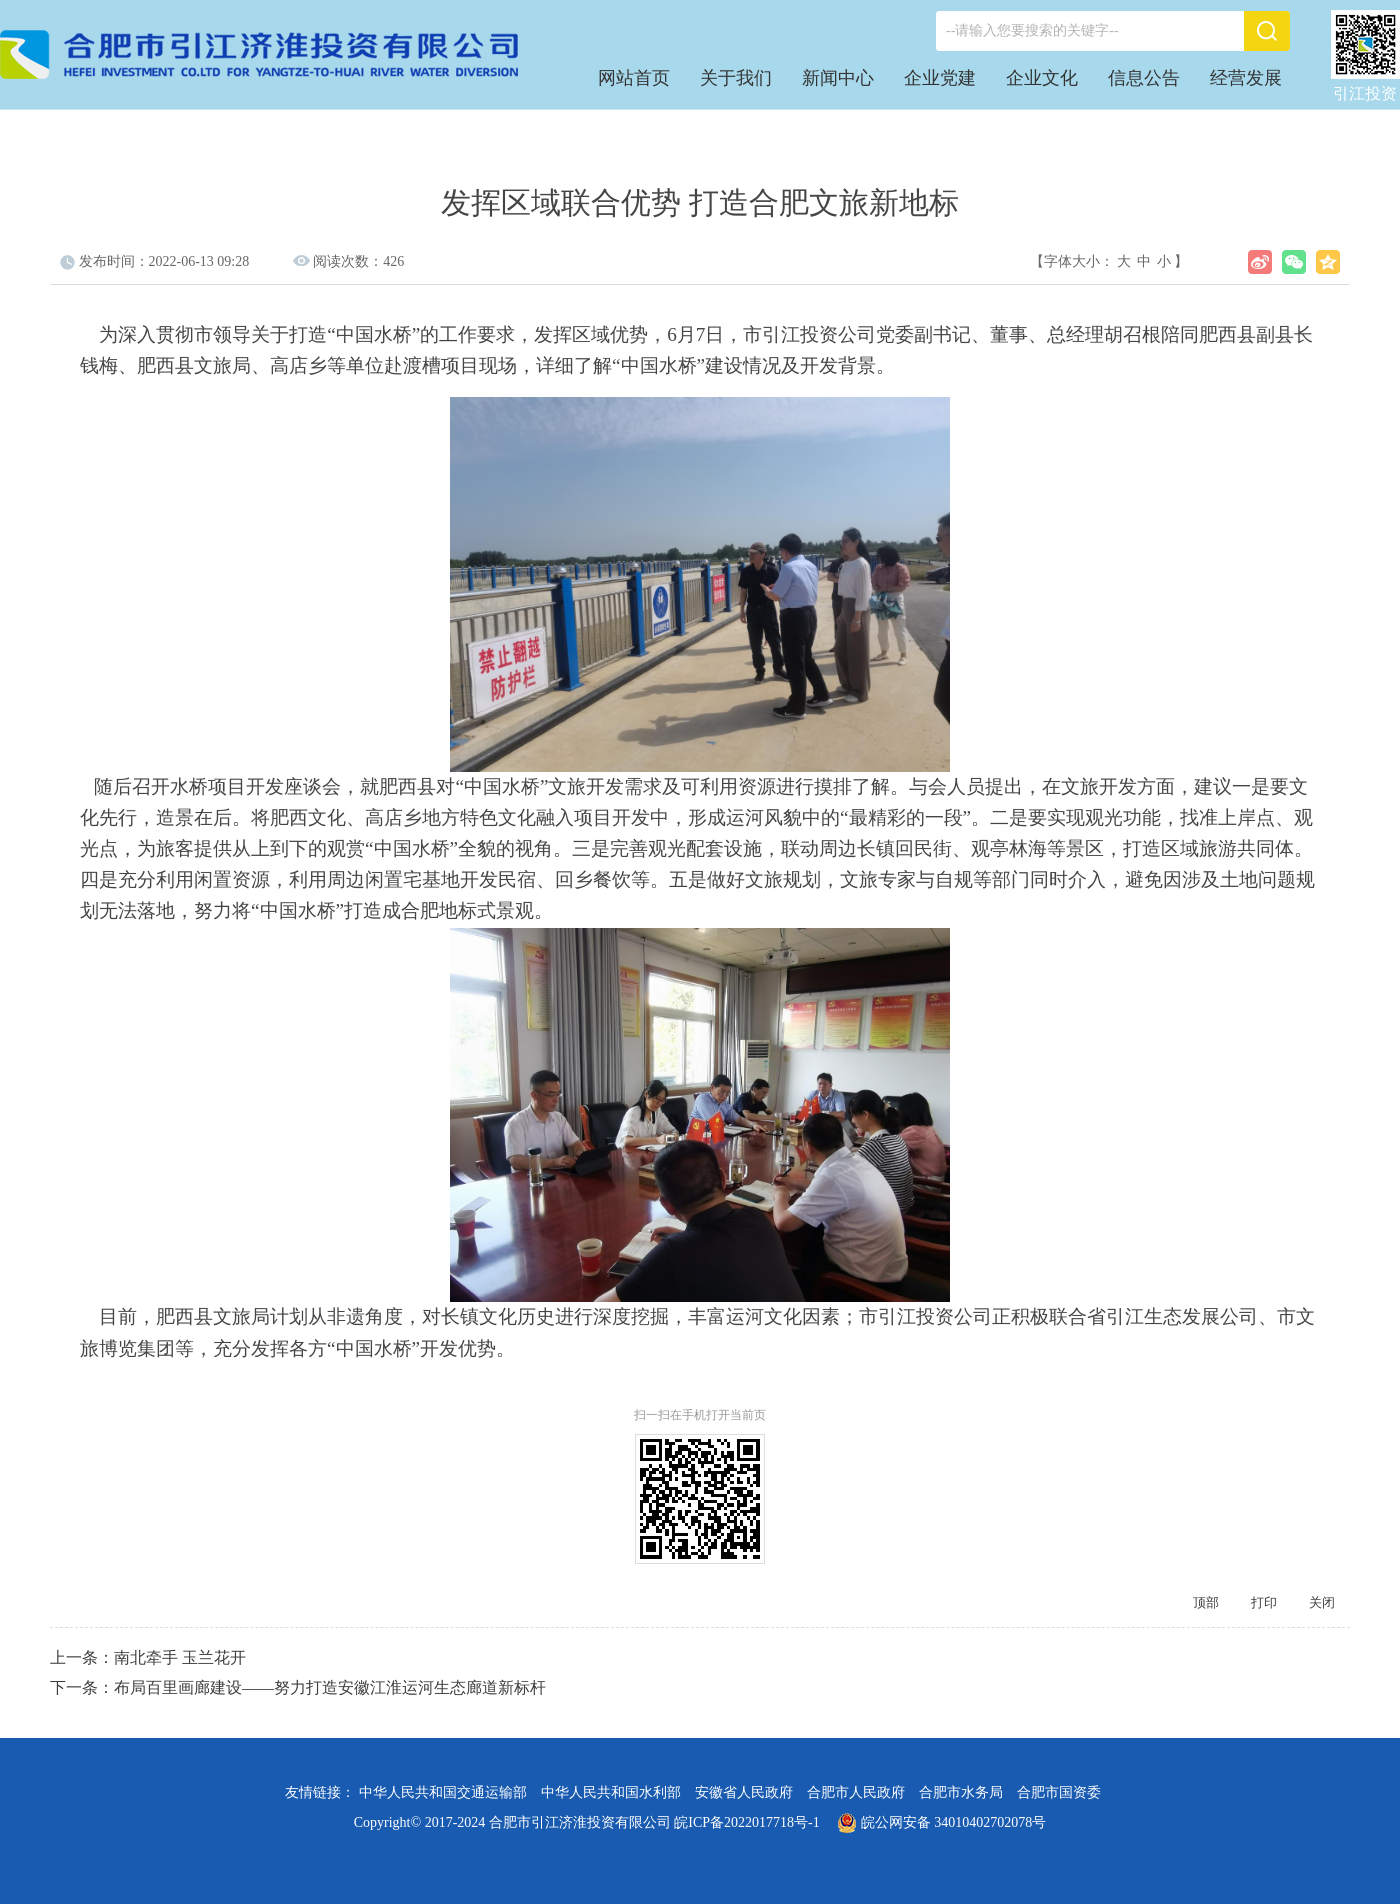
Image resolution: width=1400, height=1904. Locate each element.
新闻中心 (838, 78)
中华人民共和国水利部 (611, 1792)
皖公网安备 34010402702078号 (941, 1822)
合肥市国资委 (1059, 1792)
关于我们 (736, 78)
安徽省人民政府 (744, 1792)
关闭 (1322, 1602)
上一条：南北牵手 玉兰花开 (148, 1657)
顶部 (1206, 1602)
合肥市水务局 (961, 1792)
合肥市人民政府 (856, 1792)
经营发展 (1246, 78)
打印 (1264, 1602)
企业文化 (1042, 78)
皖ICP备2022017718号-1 (746, 1822)
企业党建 (940, 78)
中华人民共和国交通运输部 (443, 1792)
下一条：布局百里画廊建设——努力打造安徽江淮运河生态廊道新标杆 (298, 1687)
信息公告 (1144, 78)
